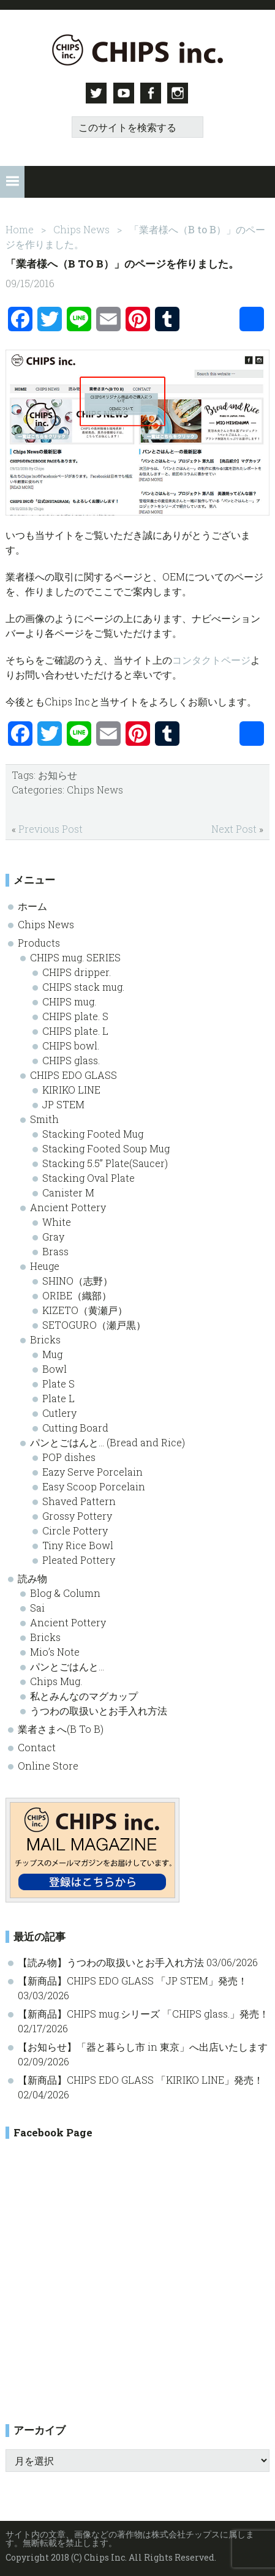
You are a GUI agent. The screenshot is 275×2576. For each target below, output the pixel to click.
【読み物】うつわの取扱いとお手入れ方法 (111, 1961)
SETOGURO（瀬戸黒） (94, 1323)
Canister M (68, 1191)
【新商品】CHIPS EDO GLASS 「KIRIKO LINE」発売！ (140, 2078)
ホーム (32, 904)
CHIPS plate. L (75, 1029)
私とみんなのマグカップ (84, 1694)
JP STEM (63, 1103)
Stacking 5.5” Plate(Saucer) (105, 1161)
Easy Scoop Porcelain (93, 1485)
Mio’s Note (55, 1650)
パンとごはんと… (67, 1665)
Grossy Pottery (77, 1514)
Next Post (234, 828)
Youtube (123, 93)
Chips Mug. (56, 1679)
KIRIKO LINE (71, 1088)
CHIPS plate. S (75, 1014)
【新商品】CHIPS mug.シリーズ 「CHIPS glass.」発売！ (143, 2012)
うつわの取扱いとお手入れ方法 (98, 1709)
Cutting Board (75, 1426)
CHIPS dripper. (76, 970)
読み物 (32, 1577)
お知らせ (57, 774)
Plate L (58, 1397)
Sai (37, 1606)
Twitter (95, 93)
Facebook (151, 93)
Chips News (95, 789)
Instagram (180, 93)
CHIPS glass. (71, 1059)
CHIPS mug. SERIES (75, 956)
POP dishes (69, 1455)
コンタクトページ (211, 659)
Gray (53, 1235)
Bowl (54, 1367)
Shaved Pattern (79, 1499)
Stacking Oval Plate (88, 1176)
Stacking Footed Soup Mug (106, 1147)
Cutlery (59, 1411)
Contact (37, 1746)
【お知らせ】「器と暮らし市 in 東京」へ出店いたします (143, 2045)
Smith (44, 1117)
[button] (12, 181)
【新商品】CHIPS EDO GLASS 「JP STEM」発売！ (132, 1979)
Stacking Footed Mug (92, 1132)
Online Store (48, 1764)
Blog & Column (65, 1591)
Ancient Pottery (68, 1206)
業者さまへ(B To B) (61, 1727)
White (56, 1220)
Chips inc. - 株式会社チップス (137, 50)
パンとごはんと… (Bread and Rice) (107, 1441)
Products (39, 941)
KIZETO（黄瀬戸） (84, 1308)
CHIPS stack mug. (83, 985)
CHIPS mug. (69, 1000)
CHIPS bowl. (70, 1044)
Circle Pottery (75, 1529)
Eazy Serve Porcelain (92, 1470)
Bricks (45, 1338)
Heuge (44, 1264)
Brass (55, 1250)
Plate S (58, 1382)
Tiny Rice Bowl (77, 1544)
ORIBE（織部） (76, 1294)
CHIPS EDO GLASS (73, 1073)
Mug (52, 1352)
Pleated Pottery (78, 1558)
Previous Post (50, 828)
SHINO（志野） (77, 1279)
